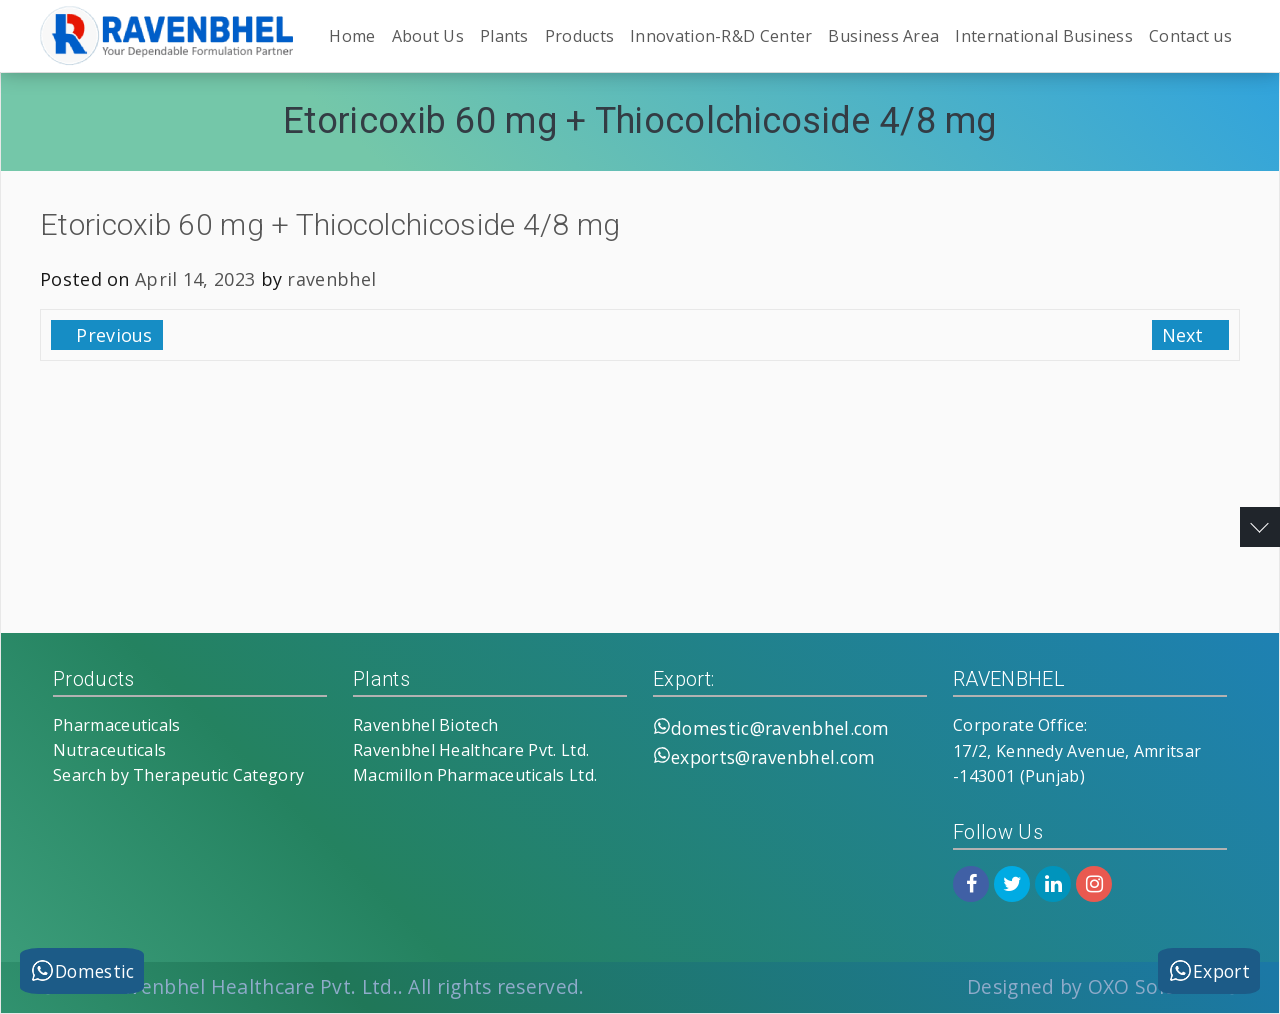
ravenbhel (331, 279)
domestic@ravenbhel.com (780, 728)
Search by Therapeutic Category (178, 775)
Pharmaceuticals (117, 725)
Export (1209, 970)
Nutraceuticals (109, 750)
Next (1186, 335)
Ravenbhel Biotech (425, 725)
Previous (112, 335)
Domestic (82, 970)
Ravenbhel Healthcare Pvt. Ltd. (471, 750)
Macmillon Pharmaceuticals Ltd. (475, 775)
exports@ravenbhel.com (773, 757)
